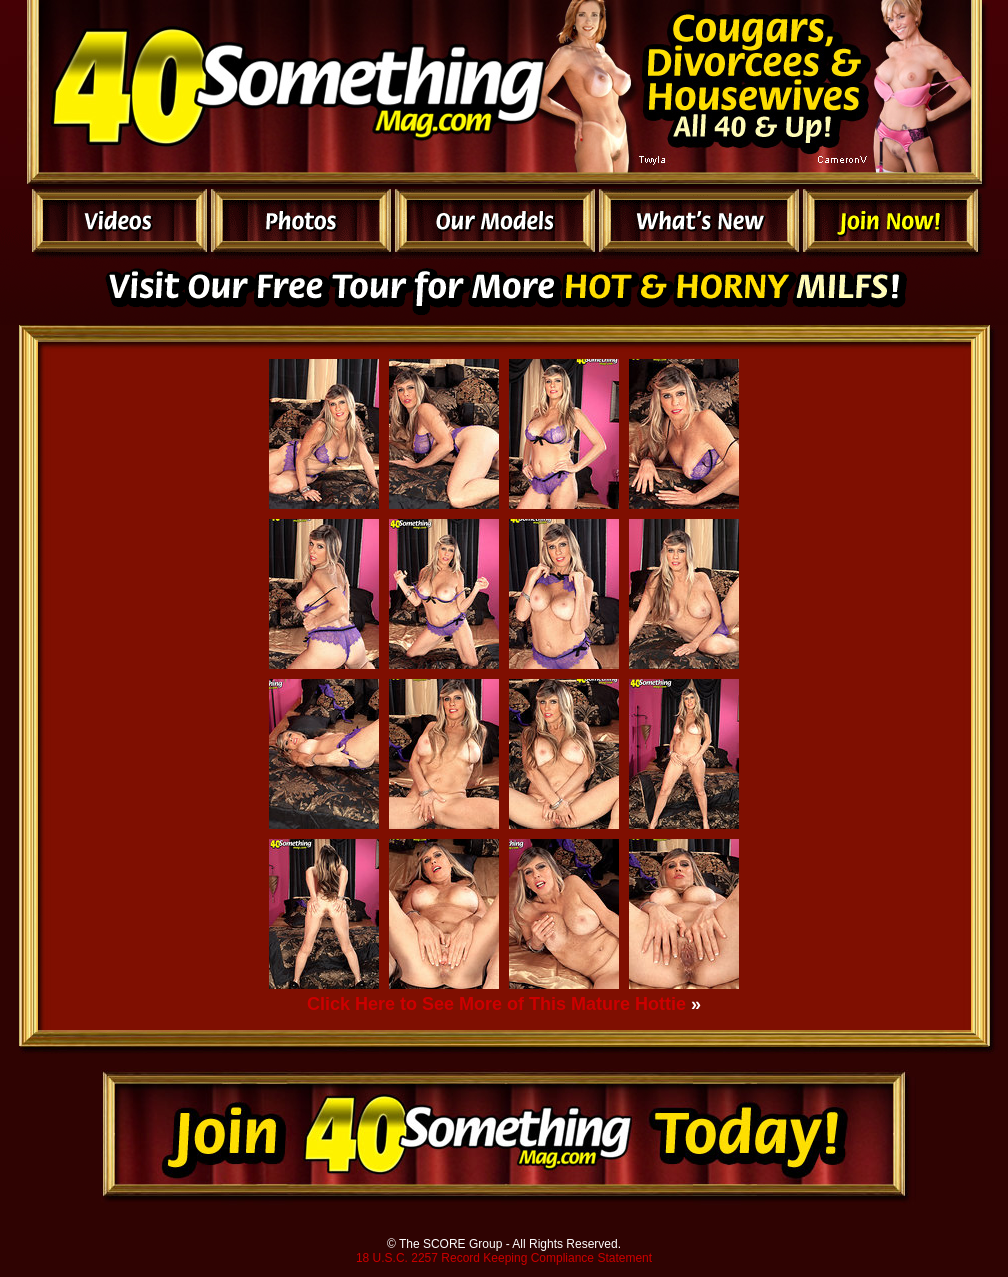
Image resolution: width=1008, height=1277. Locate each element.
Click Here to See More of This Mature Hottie (496, 1004)
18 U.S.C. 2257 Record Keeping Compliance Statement (504, 1258)
